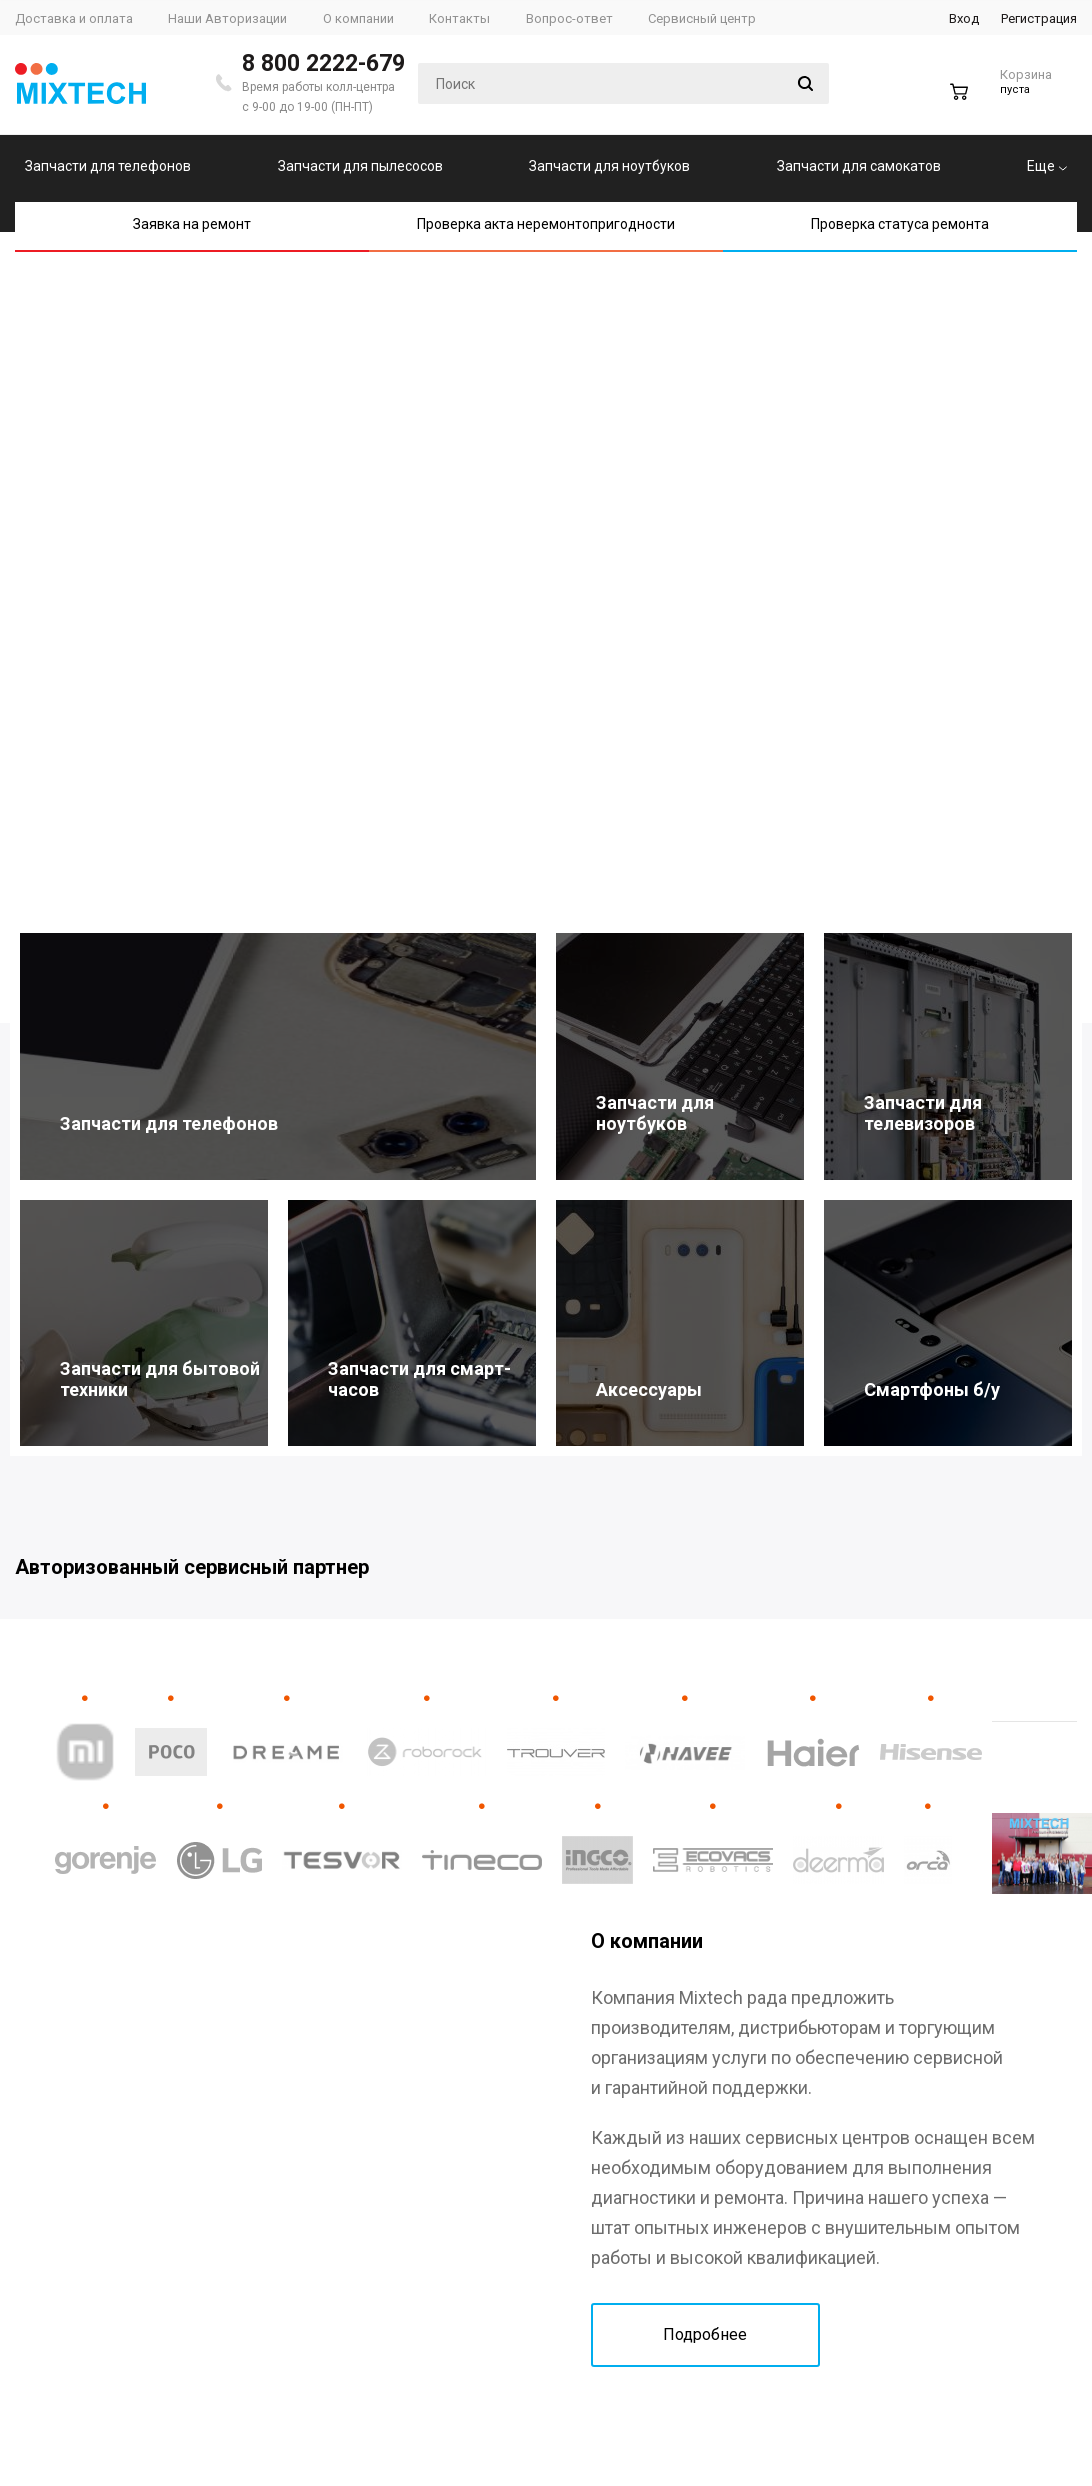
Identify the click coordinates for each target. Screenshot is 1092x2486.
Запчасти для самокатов (859, 166)
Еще (1047, 166)
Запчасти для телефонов (108, 166)
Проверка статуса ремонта (900, 224)
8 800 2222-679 (323, 63)
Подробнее (705, 2334)
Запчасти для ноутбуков (609, 166)
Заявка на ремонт (192, 224)
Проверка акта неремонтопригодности (546, 224)
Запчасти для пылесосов (360, 166)
